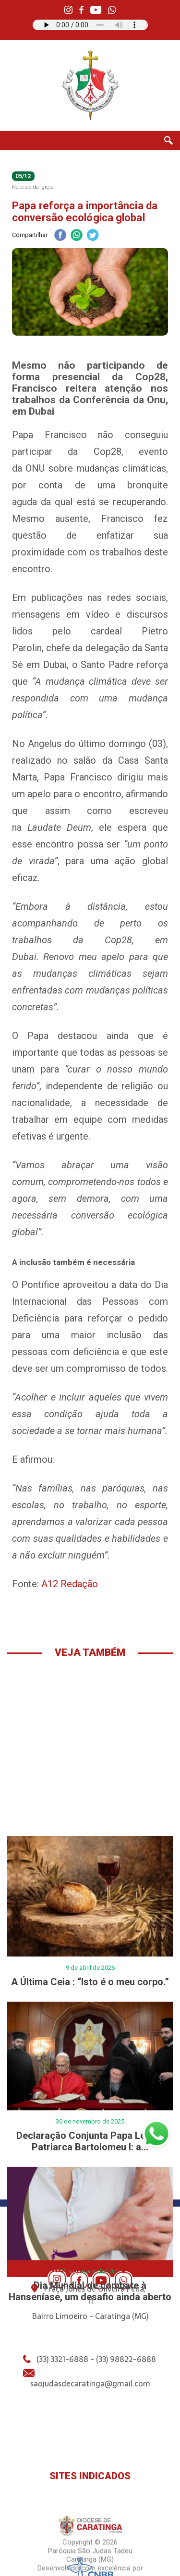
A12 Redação (69, 1584)
